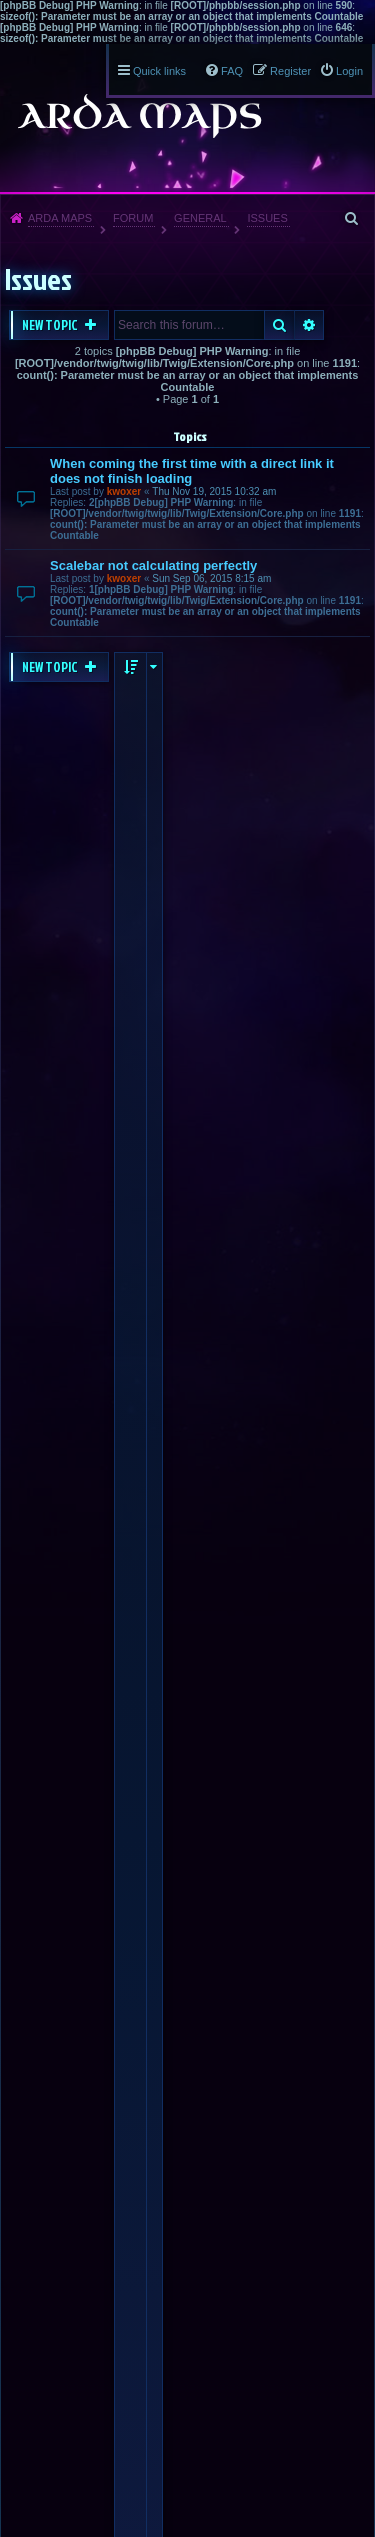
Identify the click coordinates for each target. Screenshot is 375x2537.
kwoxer (124, 491)
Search (279, 325)
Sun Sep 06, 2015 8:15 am (211, 578)
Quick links (159, 71)
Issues (267, 218)
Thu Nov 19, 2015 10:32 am (214, 491)
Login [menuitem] (349, 71)
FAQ (232, 71)
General (200, 218)
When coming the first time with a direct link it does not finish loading (192, 471)
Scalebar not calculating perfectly (153, 565)
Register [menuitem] (290, 71)
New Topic (51, 325)
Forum (133, 218)
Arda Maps (60, 218)
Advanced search (309, 325)
